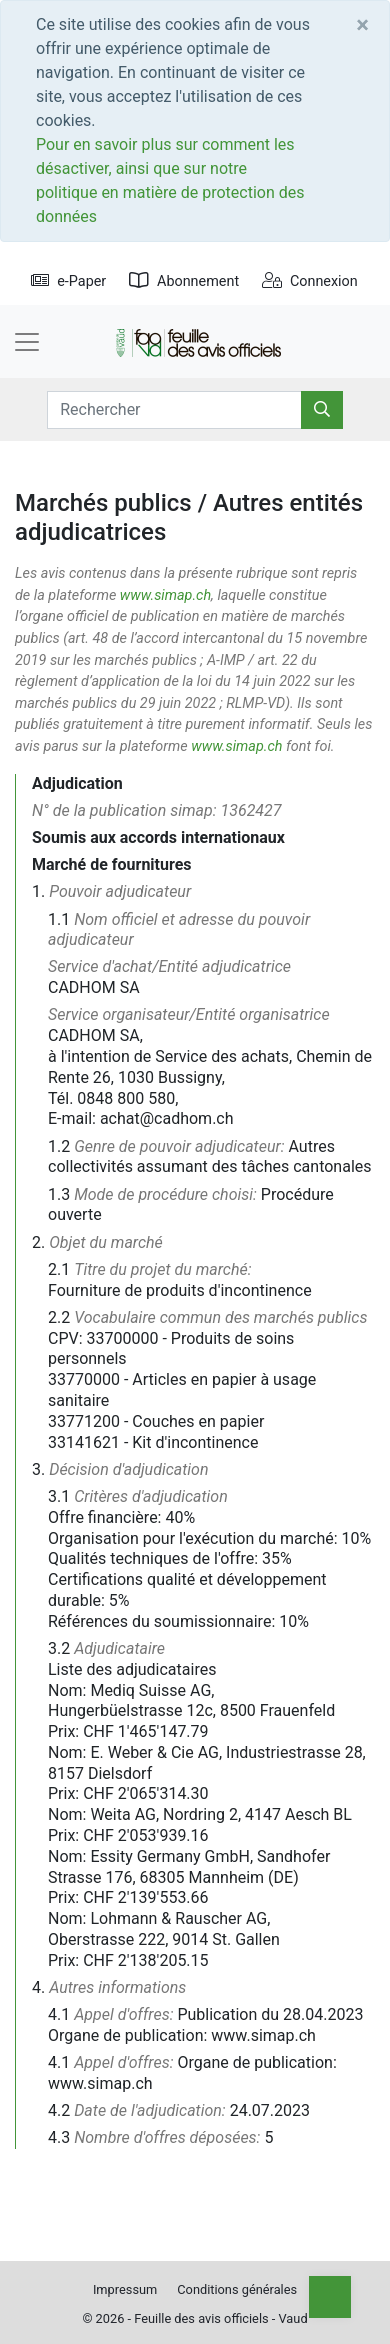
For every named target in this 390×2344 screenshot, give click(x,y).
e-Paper (68, 281)
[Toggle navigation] (27, 342)
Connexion (310, 281)
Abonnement (184, 281)
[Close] (362, 25)
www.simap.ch (165, 595)
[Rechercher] (322, 410)
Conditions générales (237, 2289)
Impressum (125, 2289)
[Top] (330, 2297)
